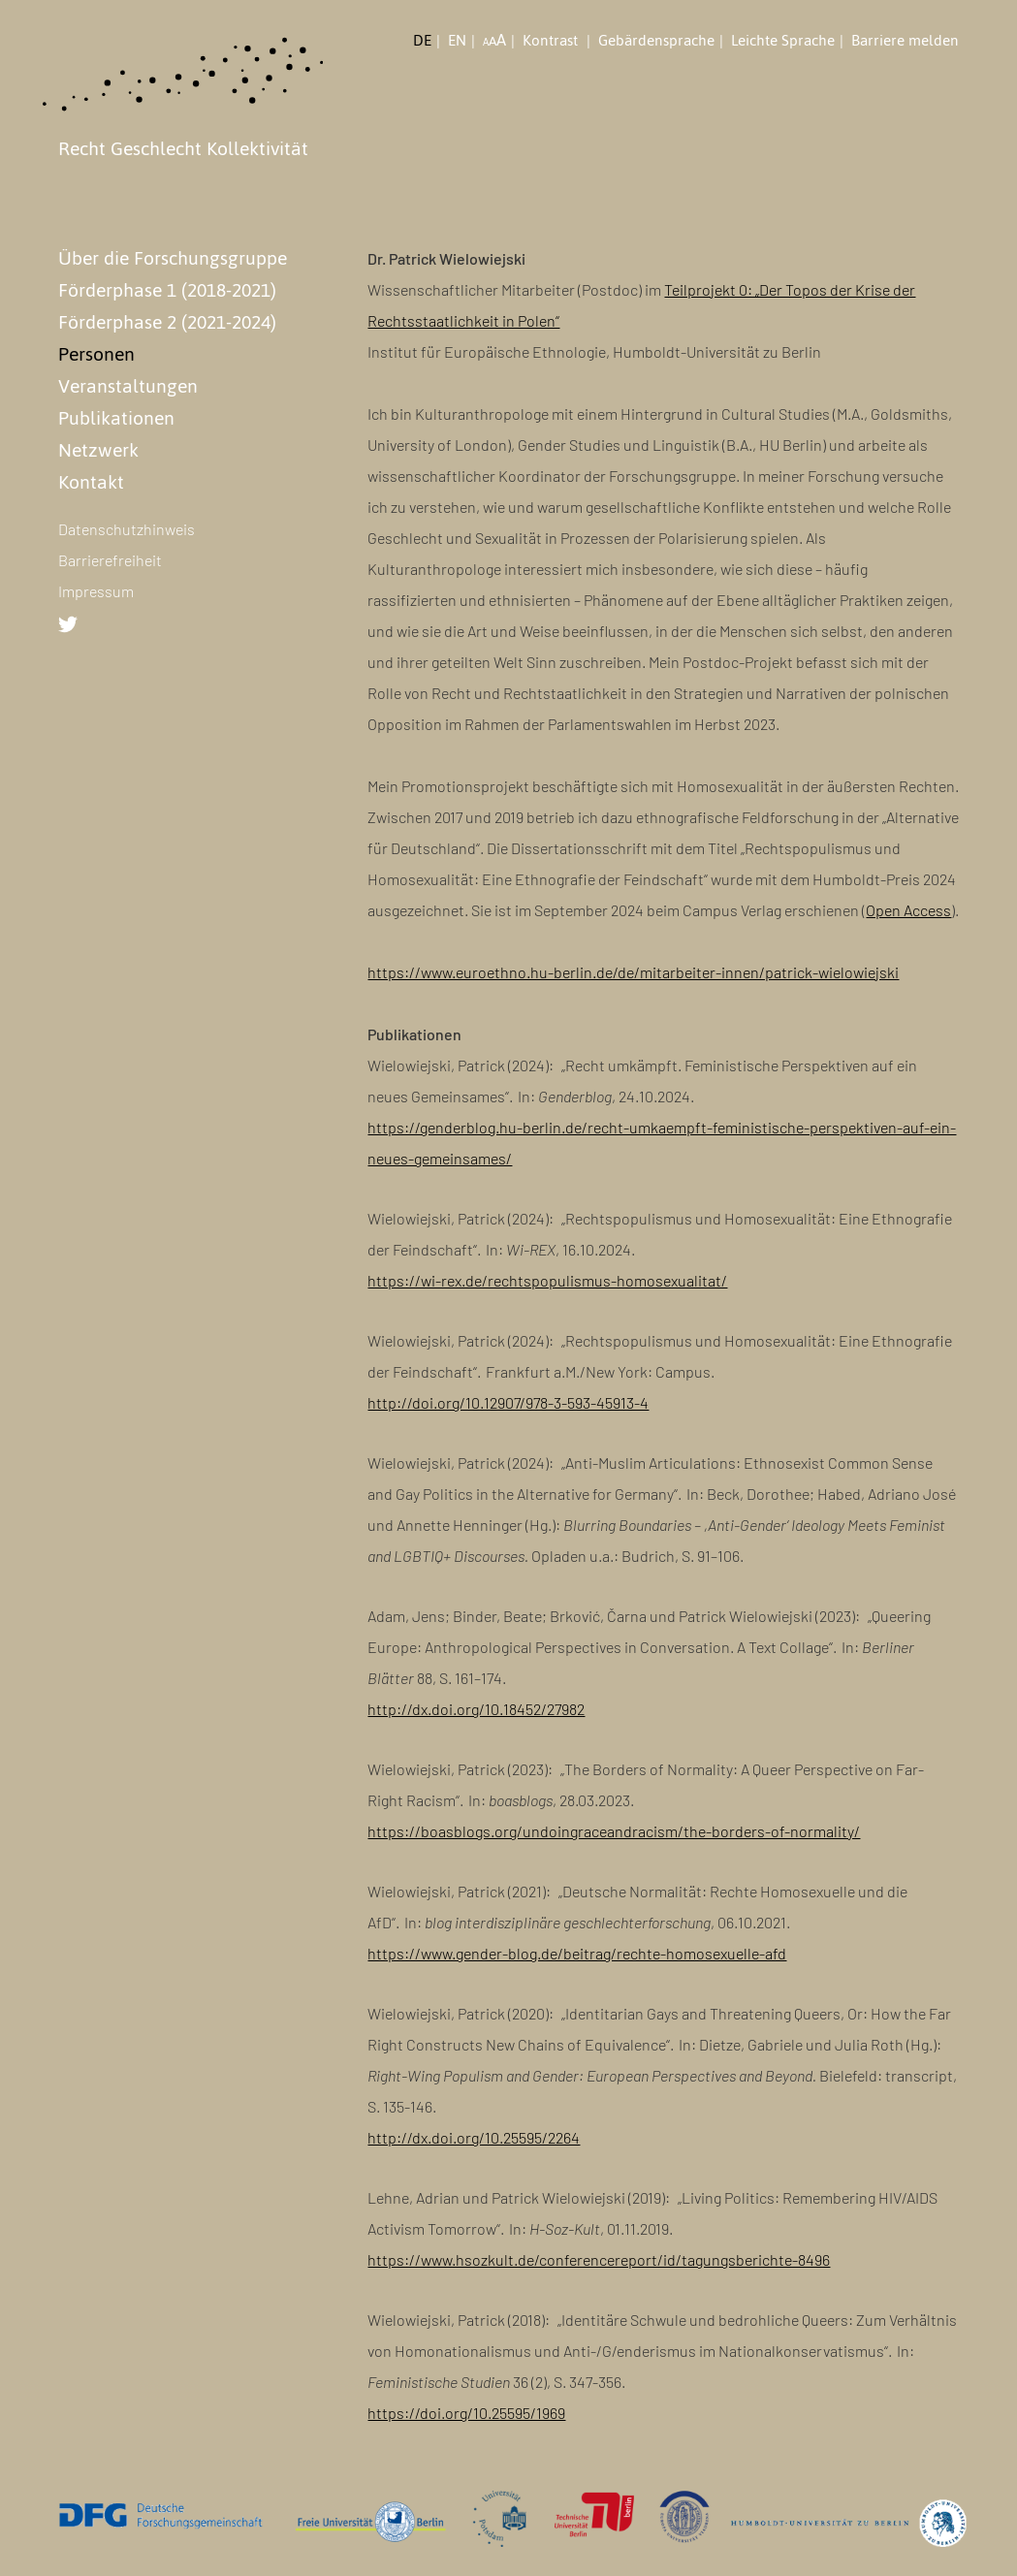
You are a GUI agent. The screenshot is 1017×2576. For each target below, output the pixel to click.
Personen (96, 353)
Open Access (908, 910)
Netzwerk (98, 449)
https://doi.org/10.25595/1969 (466, 2412)
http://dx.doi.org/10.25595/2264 (473, 2137)
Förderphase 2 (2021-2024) (167, 321)
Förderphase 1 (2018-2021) (167, 289)
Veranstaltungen (128, 385)
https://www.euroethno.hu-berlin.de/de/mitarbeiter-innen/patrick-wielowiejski (633, 972)
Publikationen (116, 417)
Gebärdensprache (656, 40)
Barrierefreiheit (110, 560)
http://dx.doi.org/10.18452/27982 (476, 1709)
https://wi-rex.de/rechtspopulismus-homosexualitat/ (547, 1280)
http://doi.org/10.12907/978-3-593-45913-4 (508, 1402)
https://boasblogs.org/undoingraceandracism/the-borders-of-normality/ (613, 1831)
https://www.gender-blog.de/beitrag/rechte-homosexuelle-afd (576, 1953)
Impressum (96, 591)
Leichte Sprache (783, 40)
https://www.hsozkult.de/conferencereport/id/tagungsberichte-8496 (598, 2259)
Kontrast (552, 40)
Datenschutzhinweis (126, 529)
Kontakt (91, 481)
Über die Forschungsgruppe (172, 257)
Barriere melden (905, 40)
